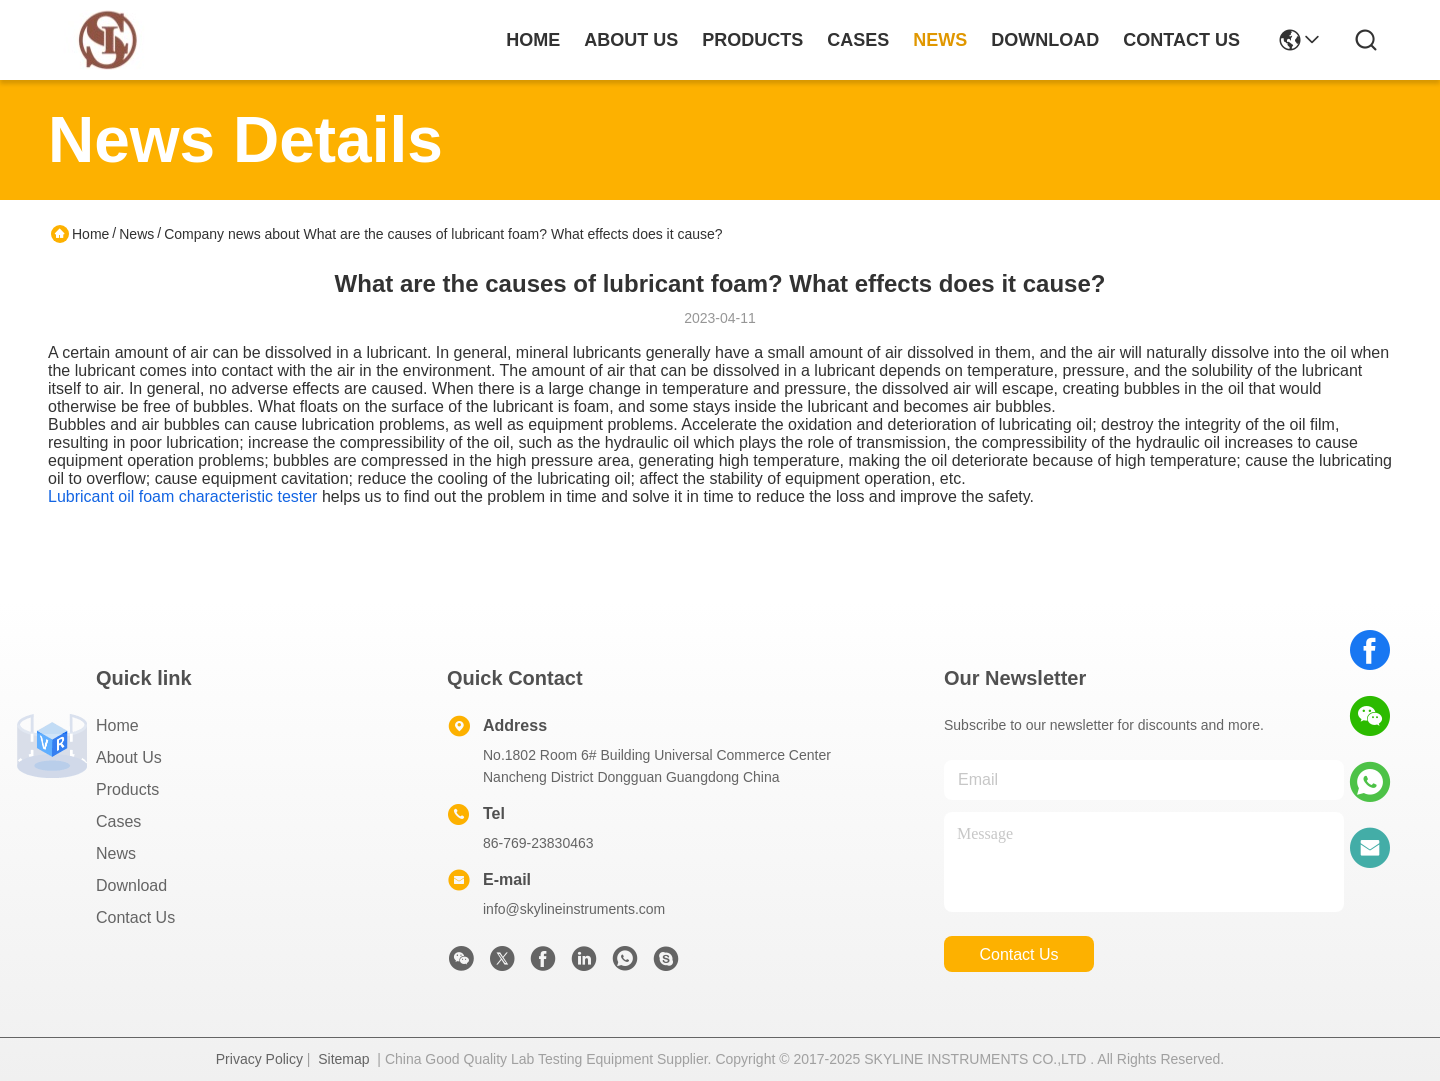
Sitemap (343, 1059)
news (940, 40)
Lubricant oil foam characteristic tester (182, 496)
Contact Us (135, 917)
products (752, 40)
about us (631, 40)
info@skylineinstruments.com (574, 909)
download (1045, 40)
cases (858, 40)
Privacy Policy (259, 1059)
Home (533, 40)
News (136, 234)
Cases (118, 821)
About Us (129, 757)
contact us (1181, 40)
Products (127, 789)
